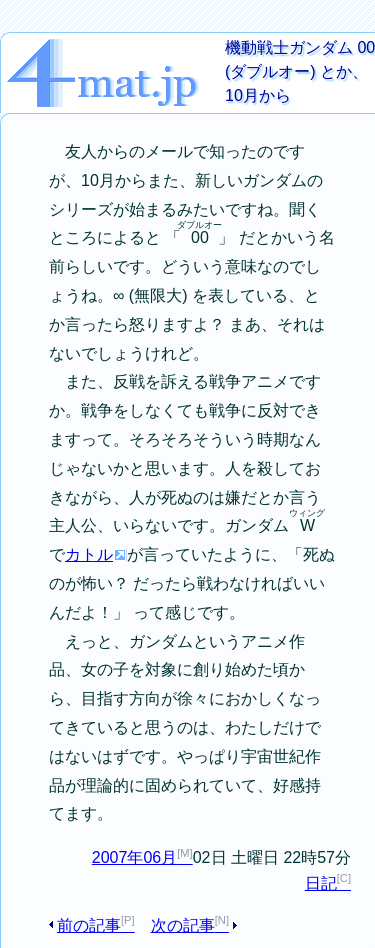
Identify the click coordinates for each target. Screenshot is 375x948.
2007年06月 (134, 857)
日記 (321, 883)
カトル (89, 554)
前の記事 (89, 925)
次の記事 (183, 925)
